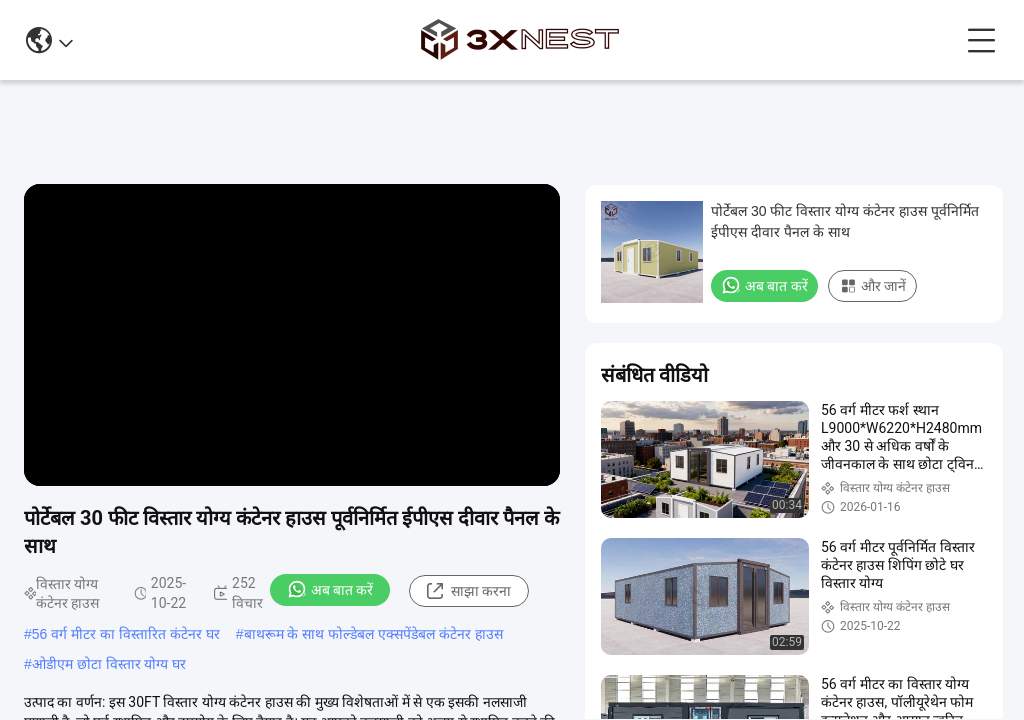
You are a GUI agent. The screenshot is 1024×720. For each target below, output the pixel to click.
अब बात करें (330, 589)
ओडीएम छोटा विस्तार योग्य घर (109, 664)
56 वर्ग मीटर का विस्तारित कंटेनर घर (126, 634)
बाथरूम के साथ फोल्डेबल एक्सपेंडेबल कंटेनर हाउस (373, 634)
